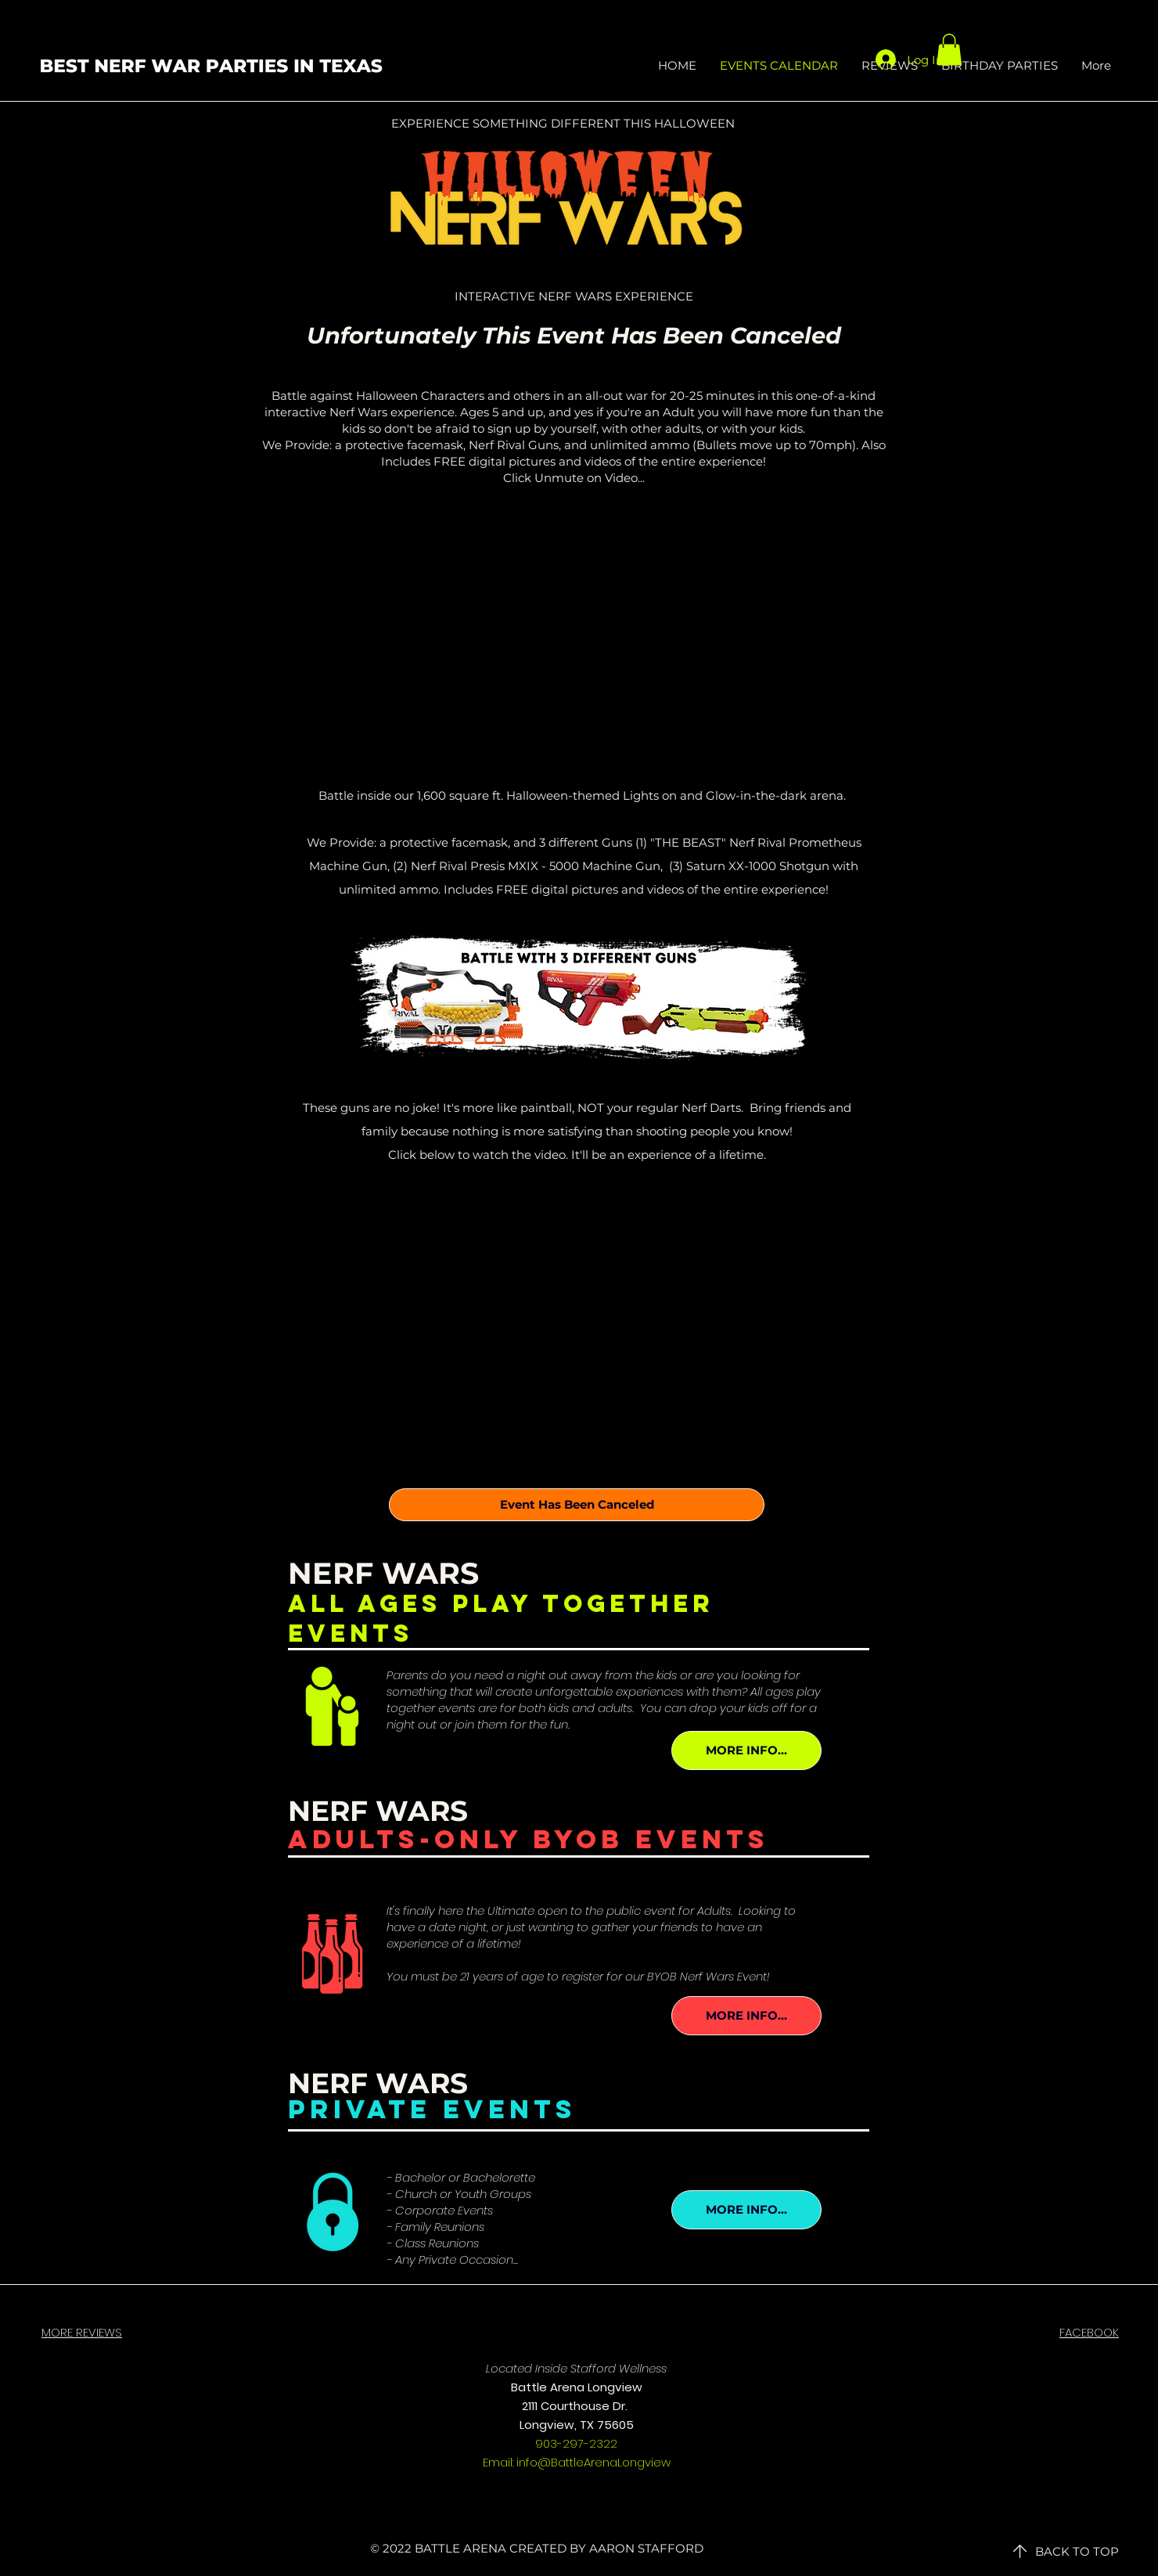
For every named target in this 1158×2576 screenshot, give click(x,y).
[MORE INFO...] (746, 1750)
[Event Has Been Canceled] (576, 1504)
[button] (949, 50)
